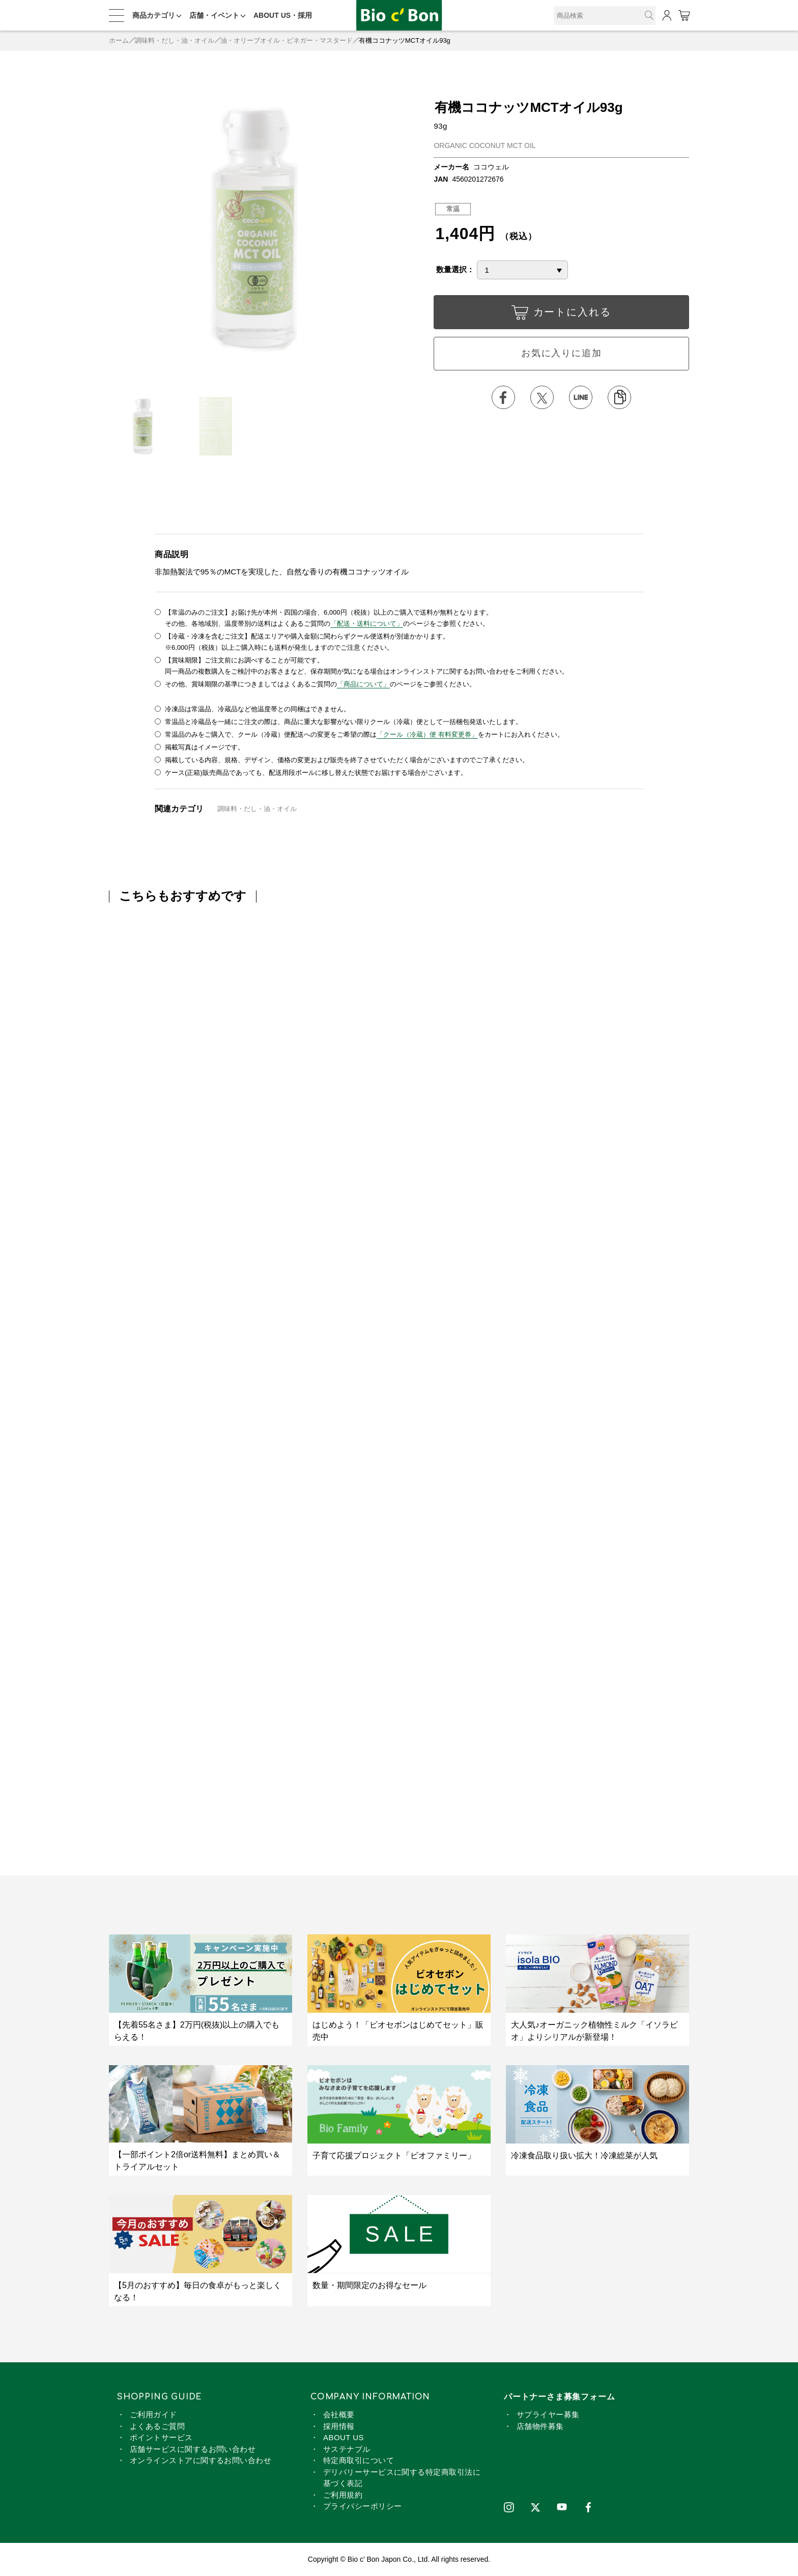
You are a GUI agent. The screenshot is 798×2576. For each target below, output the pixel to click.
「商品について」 (363, 684)
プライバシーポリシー (362, 2506)
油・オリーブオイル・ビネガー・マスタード (286, 40)
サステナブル (346, 2449)
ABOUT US (343, 2437)
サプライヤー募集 (548, 2414)
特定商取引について (358, 2460)
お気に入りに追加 (561, 353)
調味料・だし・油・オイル (174, 40)
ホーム (119, 40)
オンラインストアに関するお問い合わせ (200, 2460)
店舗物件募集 (540, 2426)
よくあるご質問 (157, 2426)
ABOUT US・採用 (282, 15)
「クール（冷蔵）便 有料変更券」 (427, 734)
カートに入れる (561, 315)
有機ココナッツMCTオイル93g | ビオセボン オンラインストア (399, 15)
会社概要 (339, 2414)
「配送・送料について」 (366, 623)
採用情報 (339, 2426)
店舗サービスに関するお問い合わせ (192, 2449)
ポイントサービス (161, 2437)
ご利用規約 (342, 2495)
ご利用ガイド (153, 2414)
